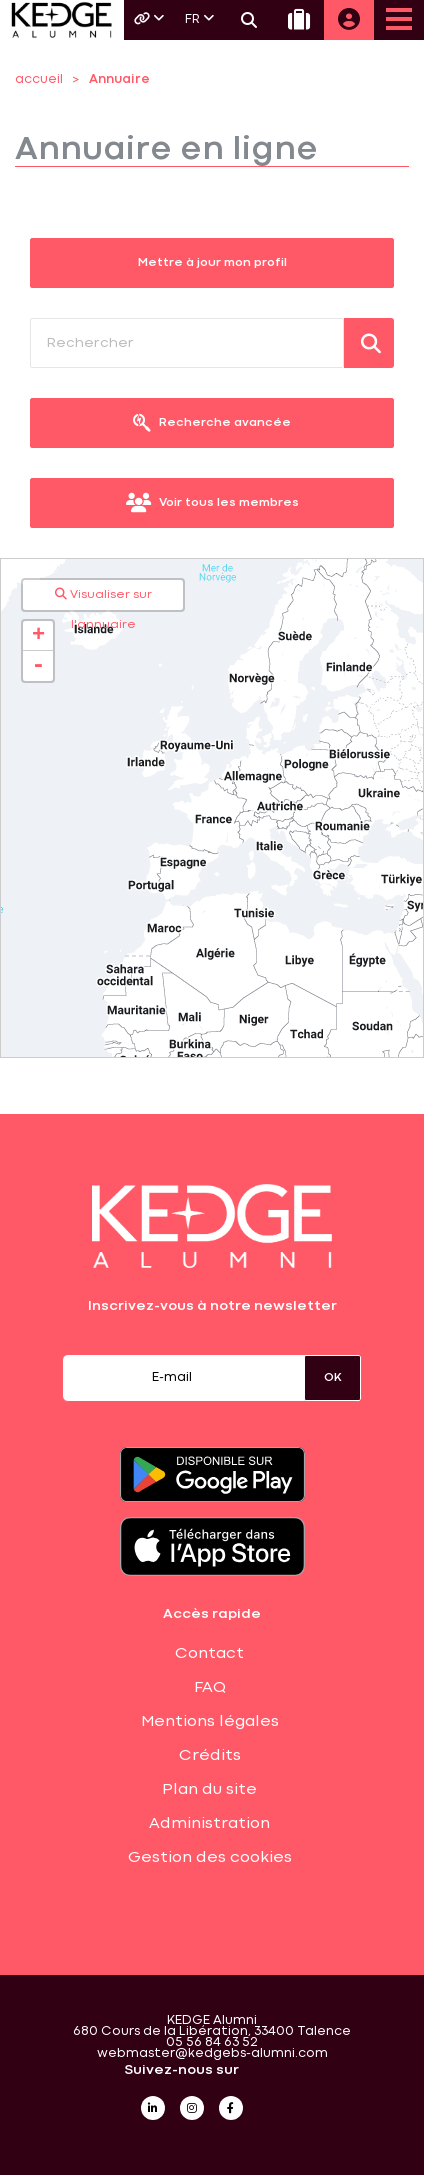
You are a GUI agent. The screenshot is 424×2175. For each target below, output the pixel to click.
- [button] (38, 666)
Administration (209, 1824)
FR (199, 18)
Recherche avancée (212, 423)
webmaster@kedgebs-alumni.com (212, 2053)
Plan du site (209, 1790)
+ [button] (38, 636)
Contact (209, 1654)
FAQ (210, 1688)
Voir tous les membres (212, 503)
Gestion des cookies (210, 1858)
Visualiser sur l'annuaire (103, 599)
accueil (39, 79)
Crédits (210, 1756)
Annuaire (119, 79)
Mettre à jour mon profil (212, 263)
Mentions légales (210, 1722)
